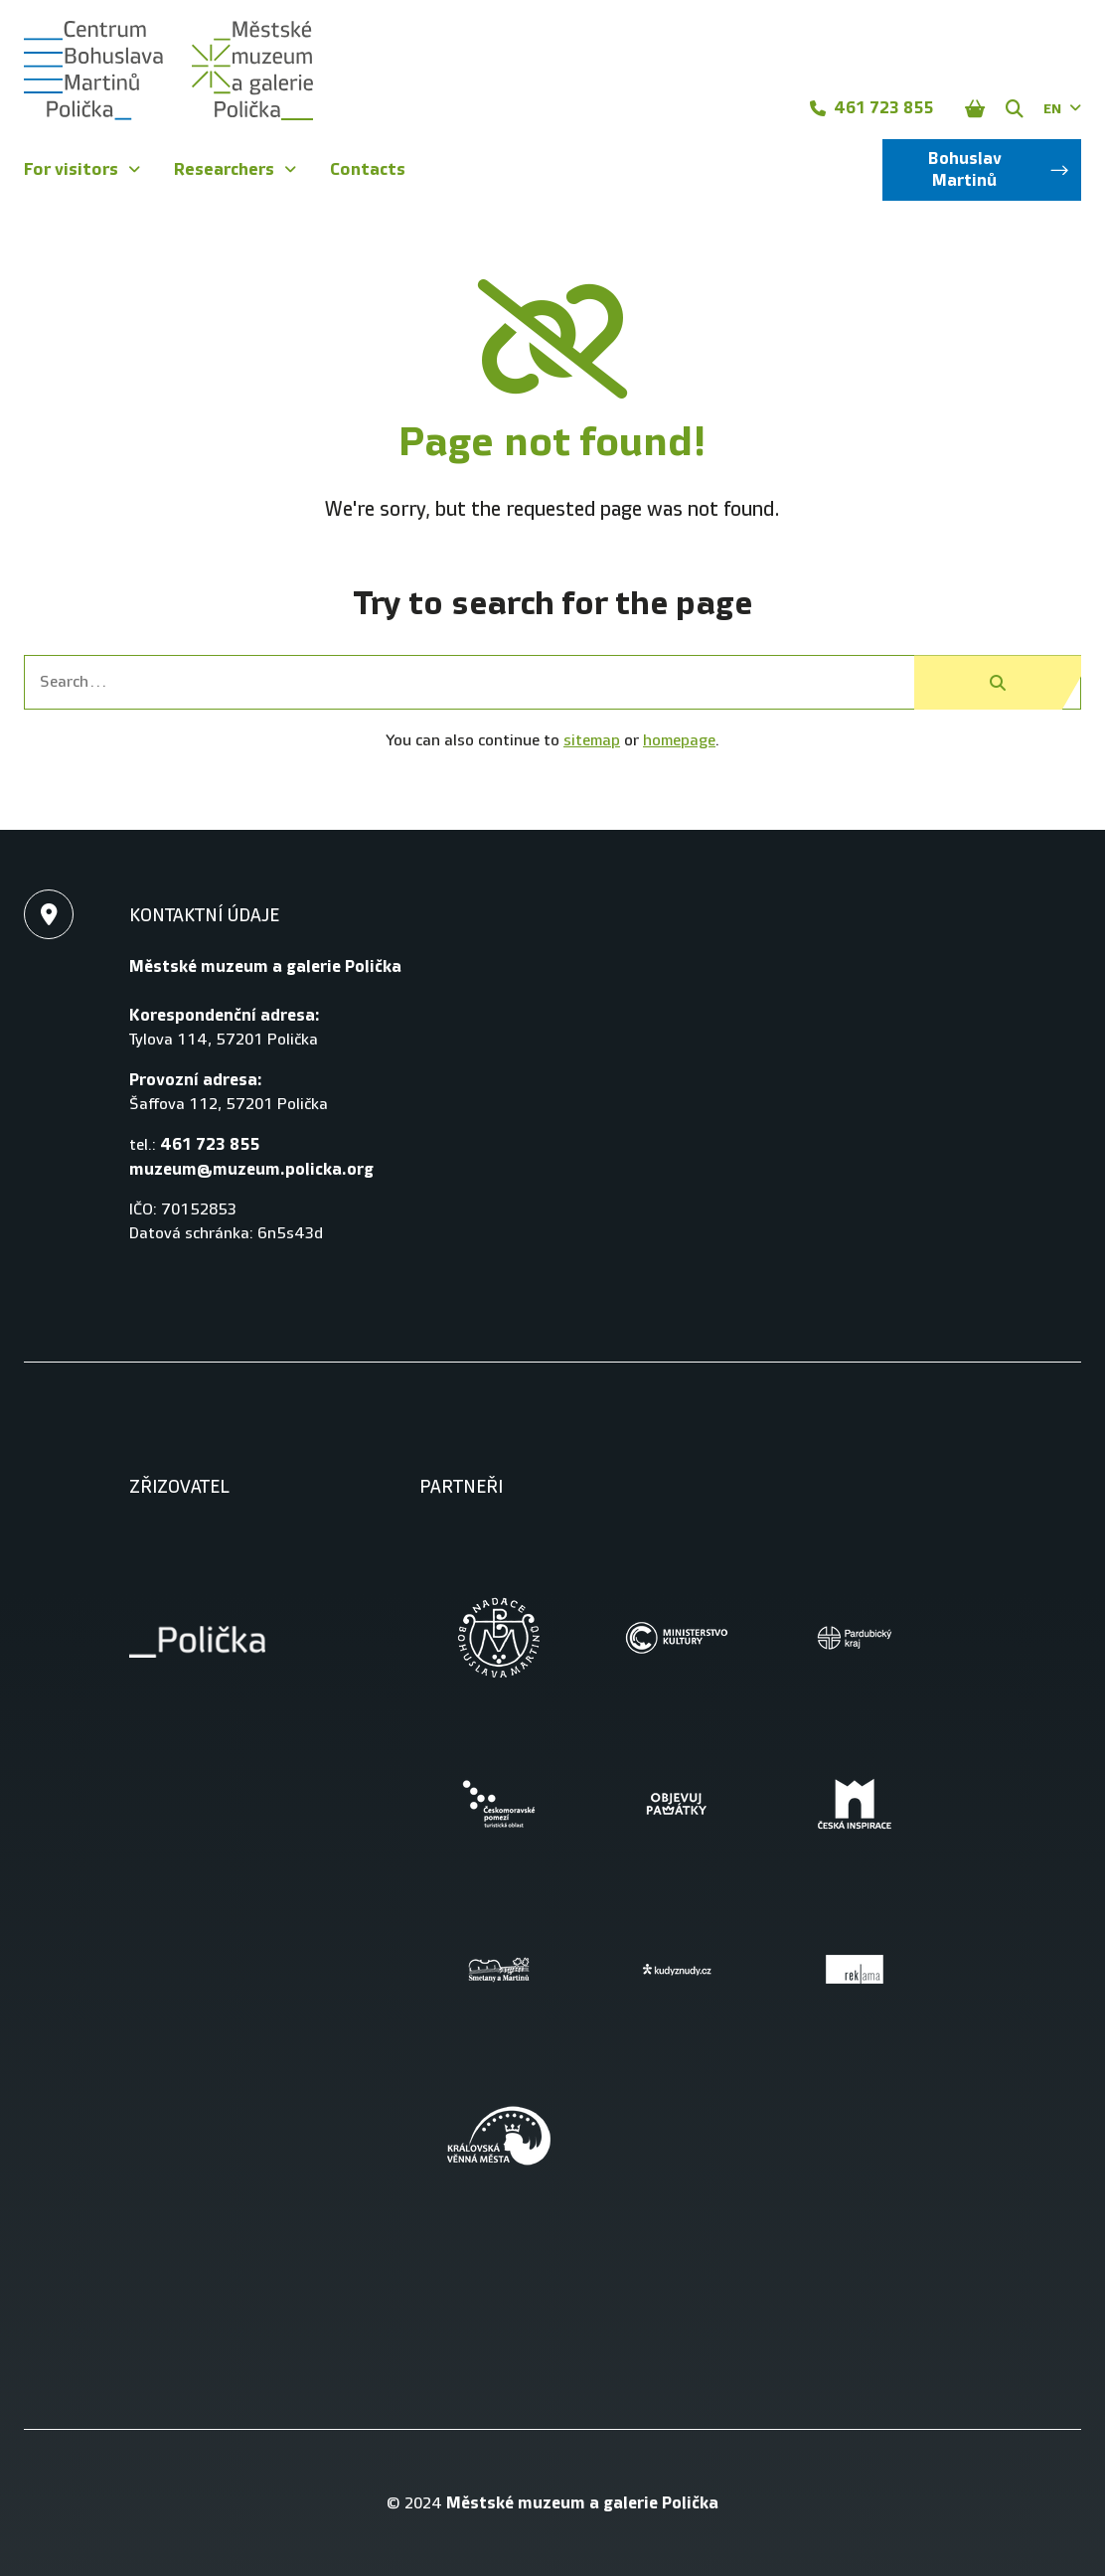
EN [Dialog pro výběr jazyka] (1062, 108)
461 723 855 (871, 107)
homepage (679, 740)
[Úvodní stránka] (168, 70)
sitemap (591, 740)
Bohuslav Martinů (998, 169)
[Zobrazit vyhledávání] (1014, 108)
